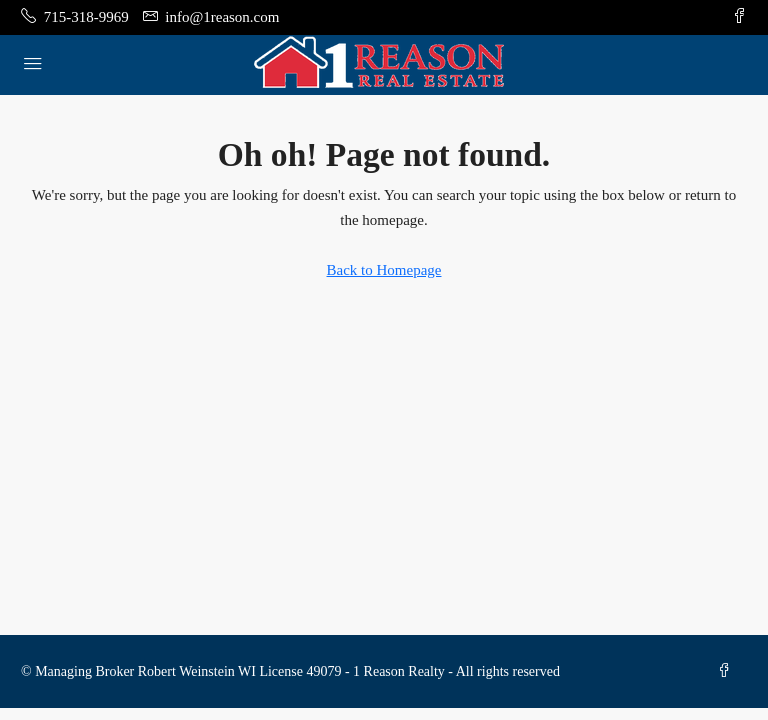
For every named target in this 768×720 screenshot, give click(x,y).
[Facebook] (728, 671)
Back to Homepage (384, 270)
